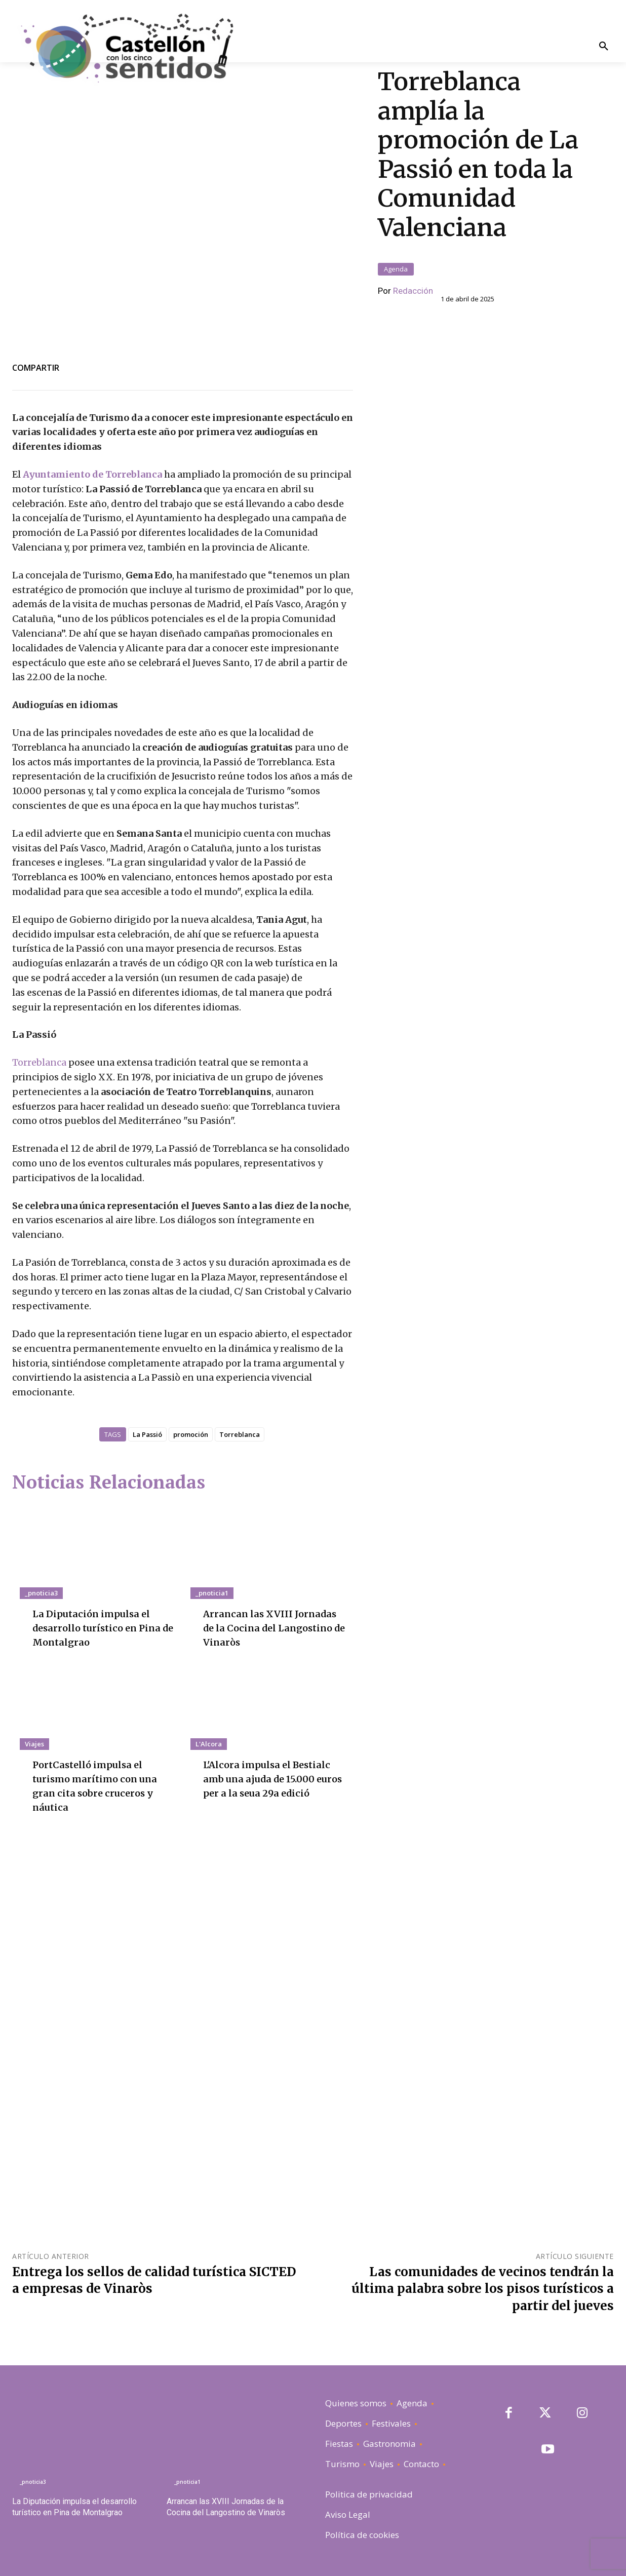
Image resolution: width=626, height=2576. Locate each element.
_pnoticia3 (41, 1592)
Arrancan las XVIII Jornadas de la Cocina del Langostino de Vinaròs (274, 1627)
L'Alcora (208, 1743)
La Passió (147, 1434)
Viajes (34, 1743)
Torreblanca (40, 1062)
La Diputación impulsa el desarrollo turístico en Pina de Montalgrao (102, 1627)
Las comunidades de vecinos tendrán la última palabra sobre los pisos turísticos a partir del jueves (482, 2289)
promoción (190, 1434)
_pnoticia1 (211, 1592)
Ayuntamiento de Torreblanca (92, 474)
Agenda (396, 269)
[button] (603, 46)
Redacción (413, 291)
